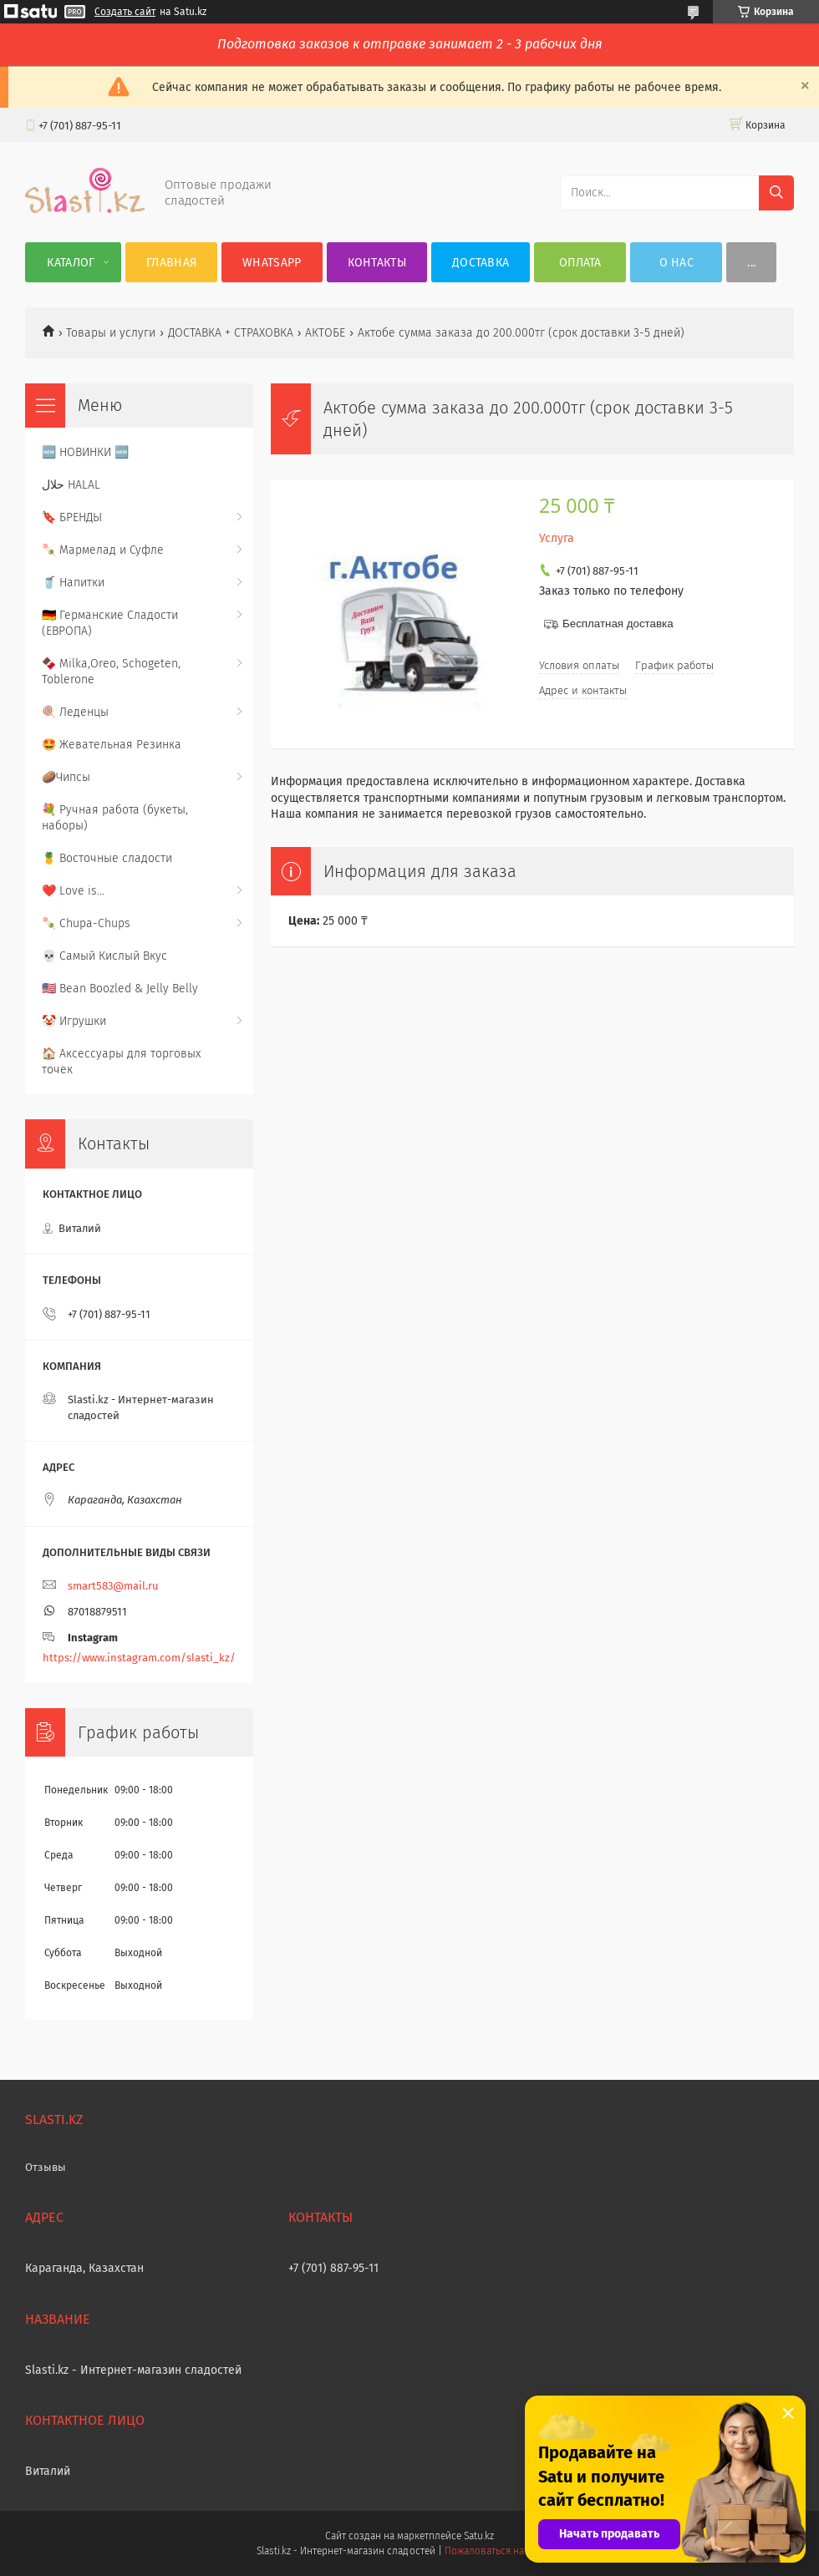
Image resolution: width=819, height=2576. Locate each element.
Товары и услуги (110, 333)
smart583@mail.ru (113, 1586)
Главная (171, 263)
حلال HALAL (71, 485)
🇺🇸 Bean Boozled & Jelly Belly (120, 988)
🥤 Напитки (73, 583)
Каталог (70, 263)
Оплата (580, 263)
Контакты (377, 263)
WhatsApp (271, 263)
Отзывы (45, 2167)
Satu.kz (479, 2536)
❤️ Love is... (73, 891)
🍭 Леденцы (75, 712)
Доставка (480, 263)
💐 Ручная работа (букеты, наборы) (115, 818)
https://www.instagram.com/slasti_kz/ (139, 1657)
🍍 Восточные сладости (107, 858)
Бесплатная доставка (618, 623)
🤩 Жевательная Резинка (111, 745)
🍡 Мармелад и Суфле (103, 550)
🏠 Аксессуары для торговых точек (121, 1062)
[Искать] (776, 192)
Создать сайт (124, 12)
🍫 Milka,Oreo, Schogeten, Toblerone (111, 672)
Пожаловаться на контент (503, 2551)
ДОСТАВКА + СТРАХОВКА (230, 333)
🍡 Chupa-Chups (86, 923)
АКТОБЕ (325, 333)
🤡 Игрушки (74, 1021)
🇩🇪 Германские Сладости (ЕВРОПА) (110, 623)
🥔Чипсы (66, 777)
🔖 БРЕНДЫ (72, 517)
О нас (676, 263)
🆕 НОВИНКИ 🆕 (85, 452)
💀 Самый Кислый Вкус (104, 956)
